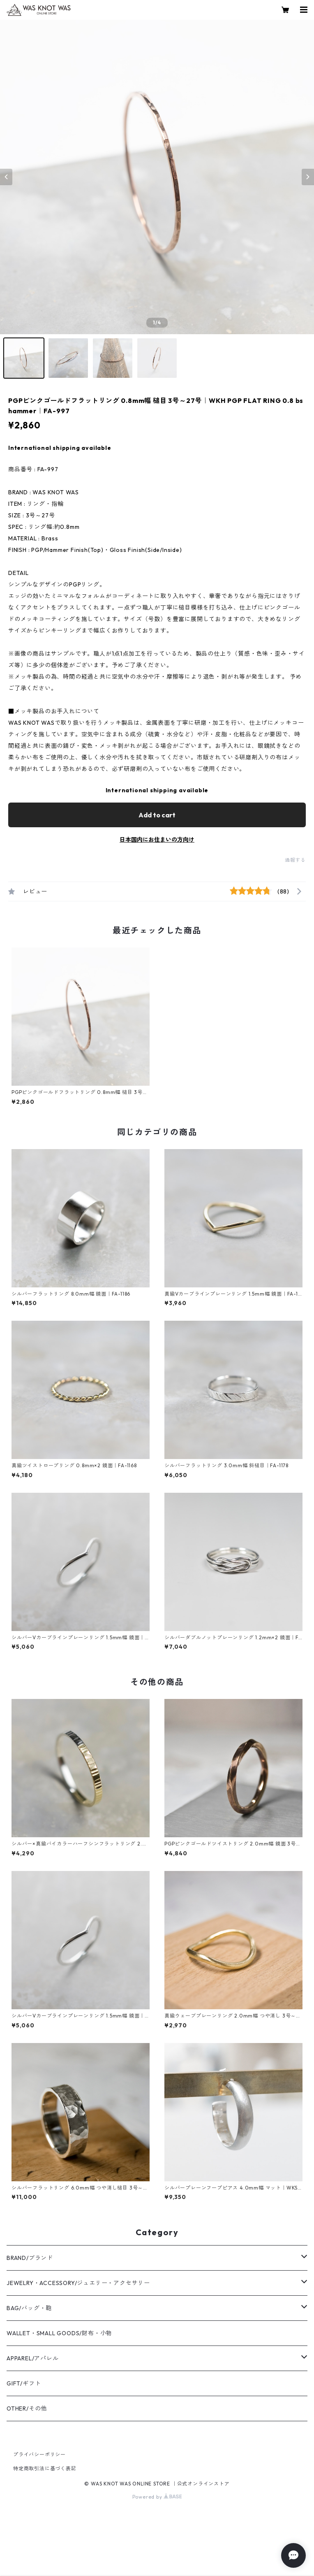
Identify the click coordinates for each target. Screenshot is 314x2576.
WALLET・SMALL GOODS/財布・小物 (59, 2333)
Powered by (157, 2497)
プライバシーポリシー (39, 2454)
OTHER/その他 (27, 2408)
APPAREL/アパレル (33, 2358)
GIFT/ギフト (24, 2383)
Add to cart (157, 815)
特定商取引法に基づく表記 (44, 2468)
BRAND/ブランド (30, 2258)
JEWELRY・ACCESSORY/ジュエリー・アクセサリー (78, 2283)
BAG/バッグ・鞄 (29, 2308)
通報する (295, 860)
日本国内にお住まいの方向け (157, 839)
